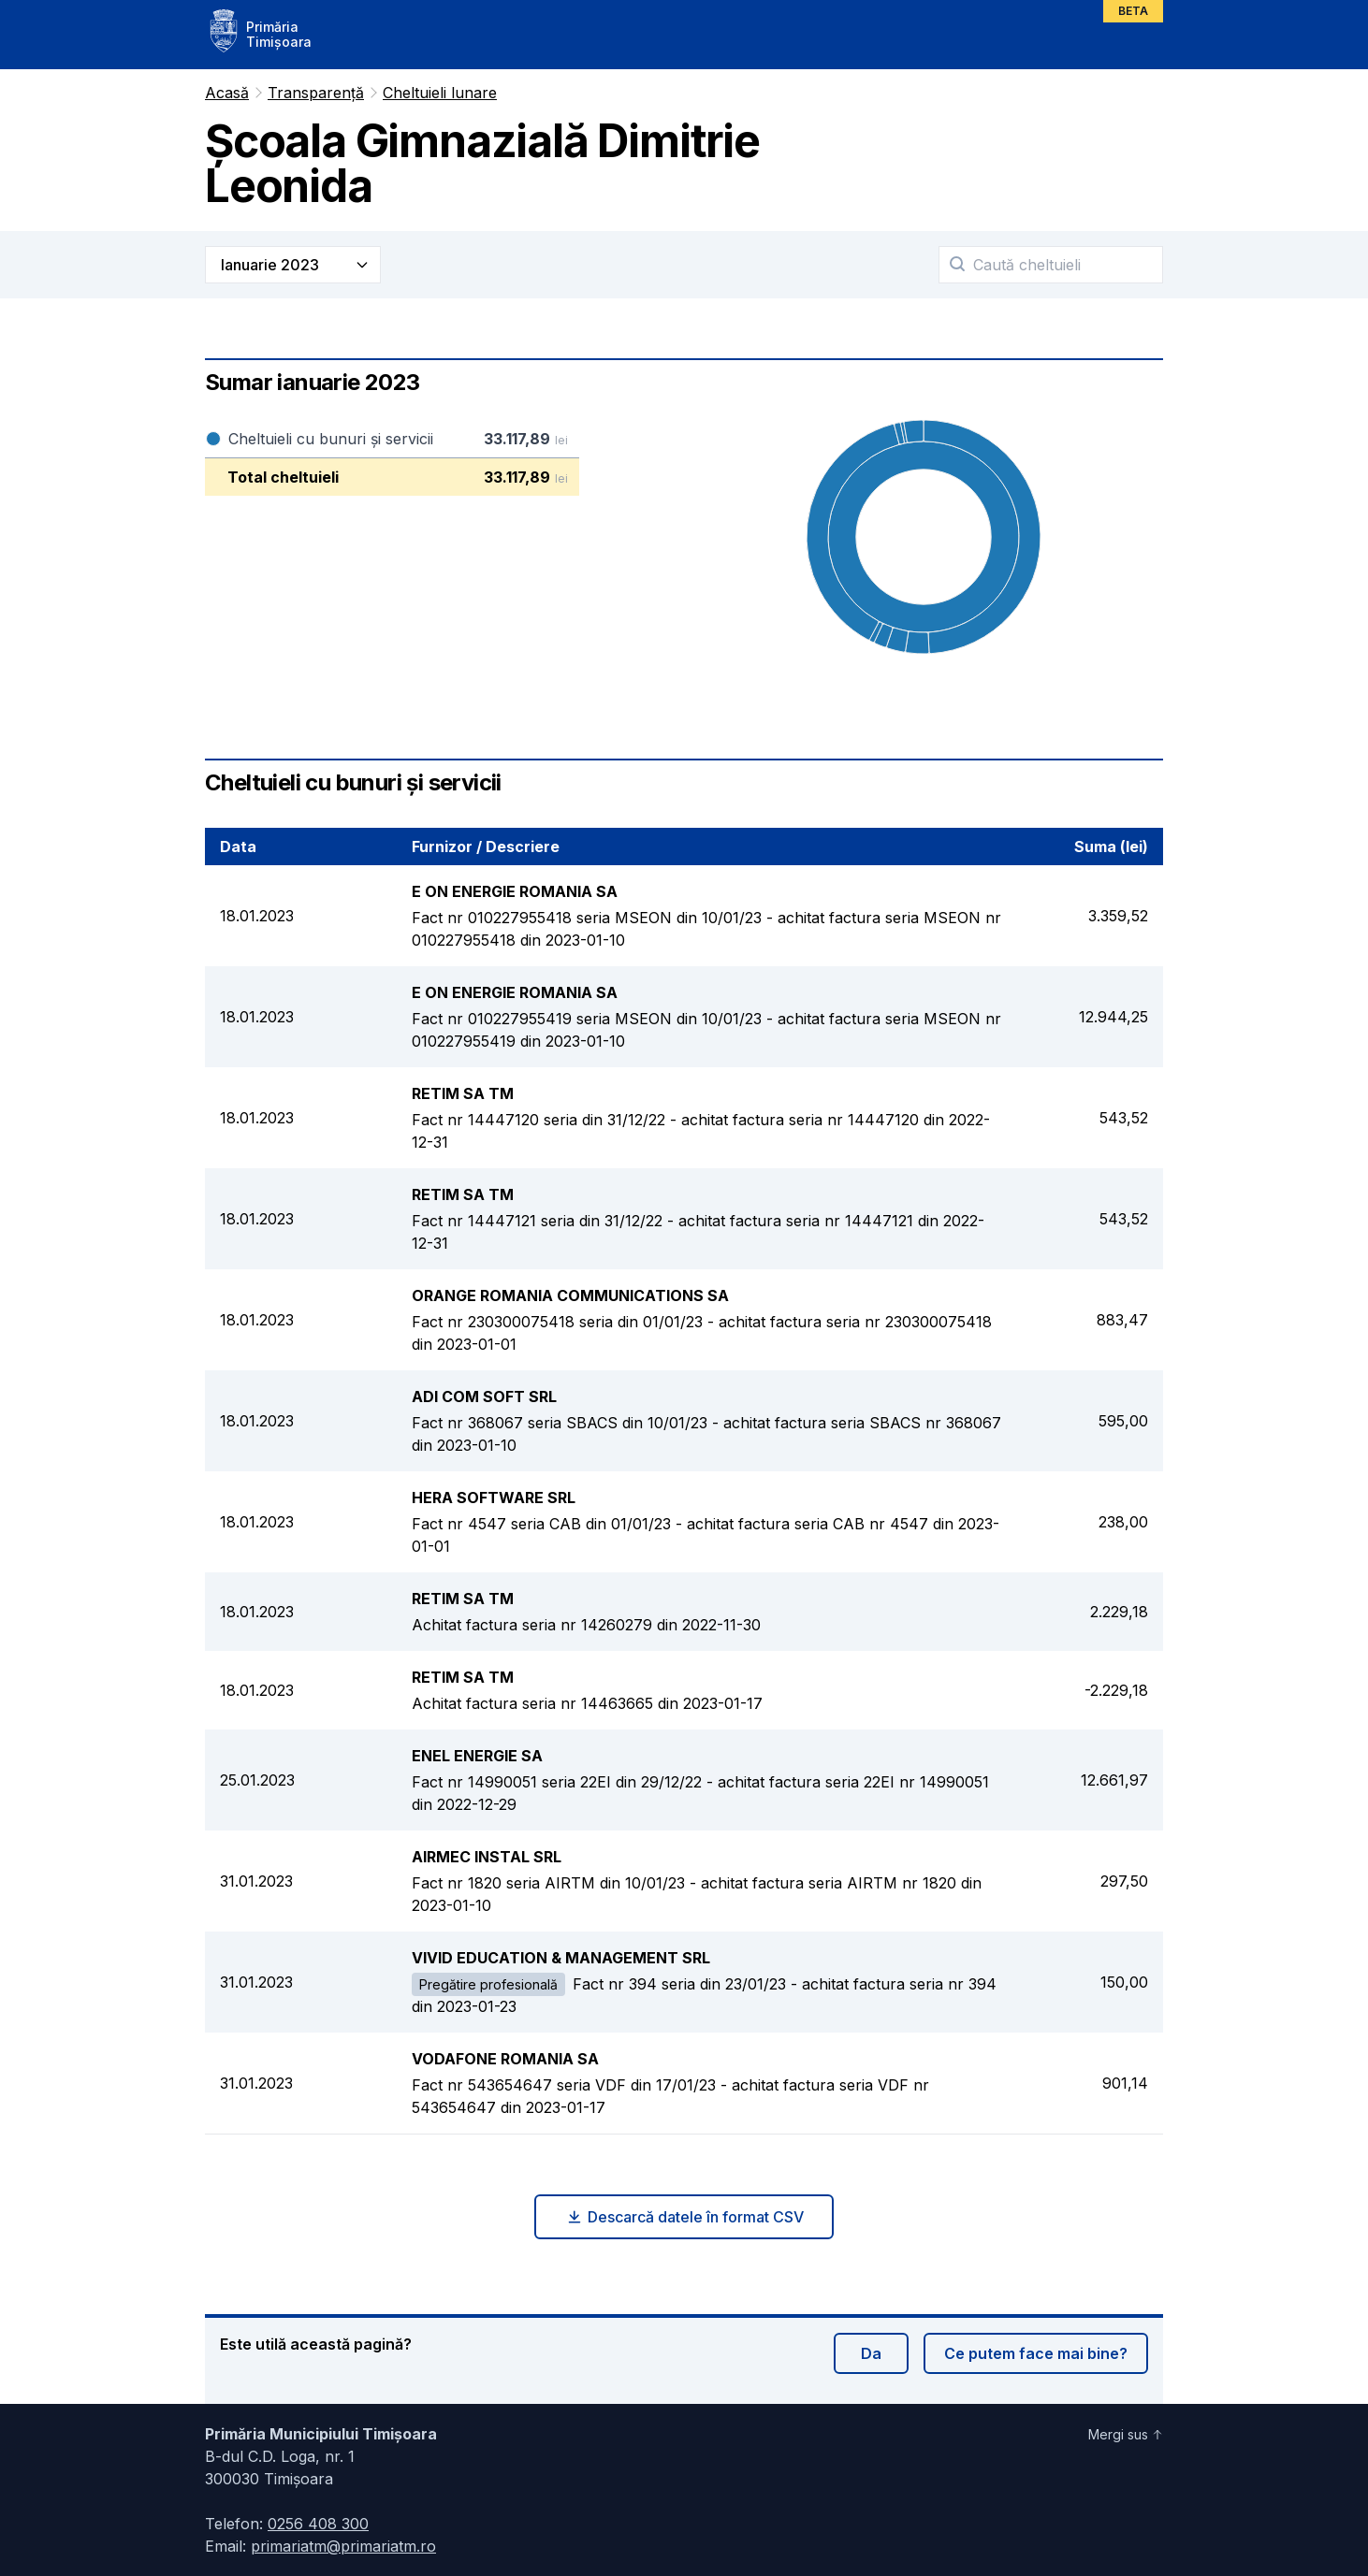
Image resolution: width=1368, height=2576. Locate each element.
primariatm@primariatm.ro (343, 2546)
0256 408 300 (318, 2523)
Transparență (316, 92)
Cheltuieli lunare (440, 92)
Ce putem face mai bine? (1036, 2353)
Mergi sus (1125, 2434)
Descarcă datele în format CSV (684, 2216)
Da (871, 2353)
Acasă (227, 92)
